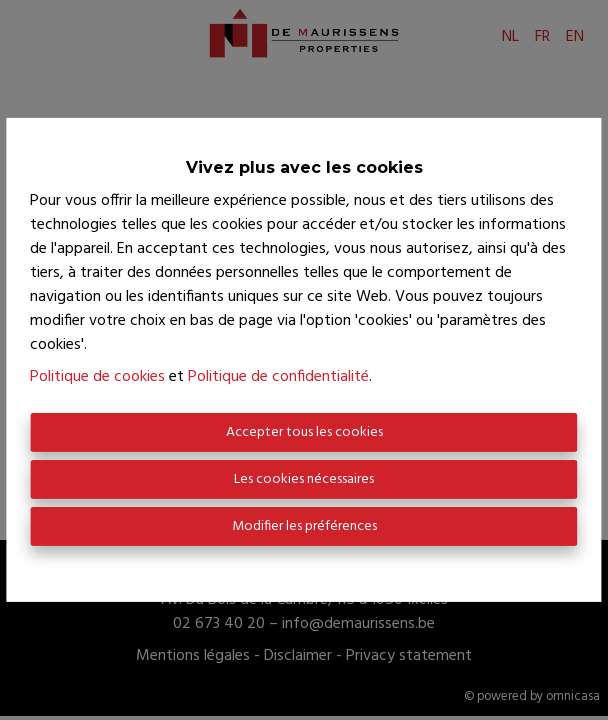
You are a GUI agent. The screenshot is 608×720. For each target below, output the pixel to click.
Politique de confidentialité (278, 377)
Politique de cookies (97, 377)
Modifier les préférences (304, 526)
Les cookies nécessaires (304, 479)
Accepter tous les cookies (304, 432)
